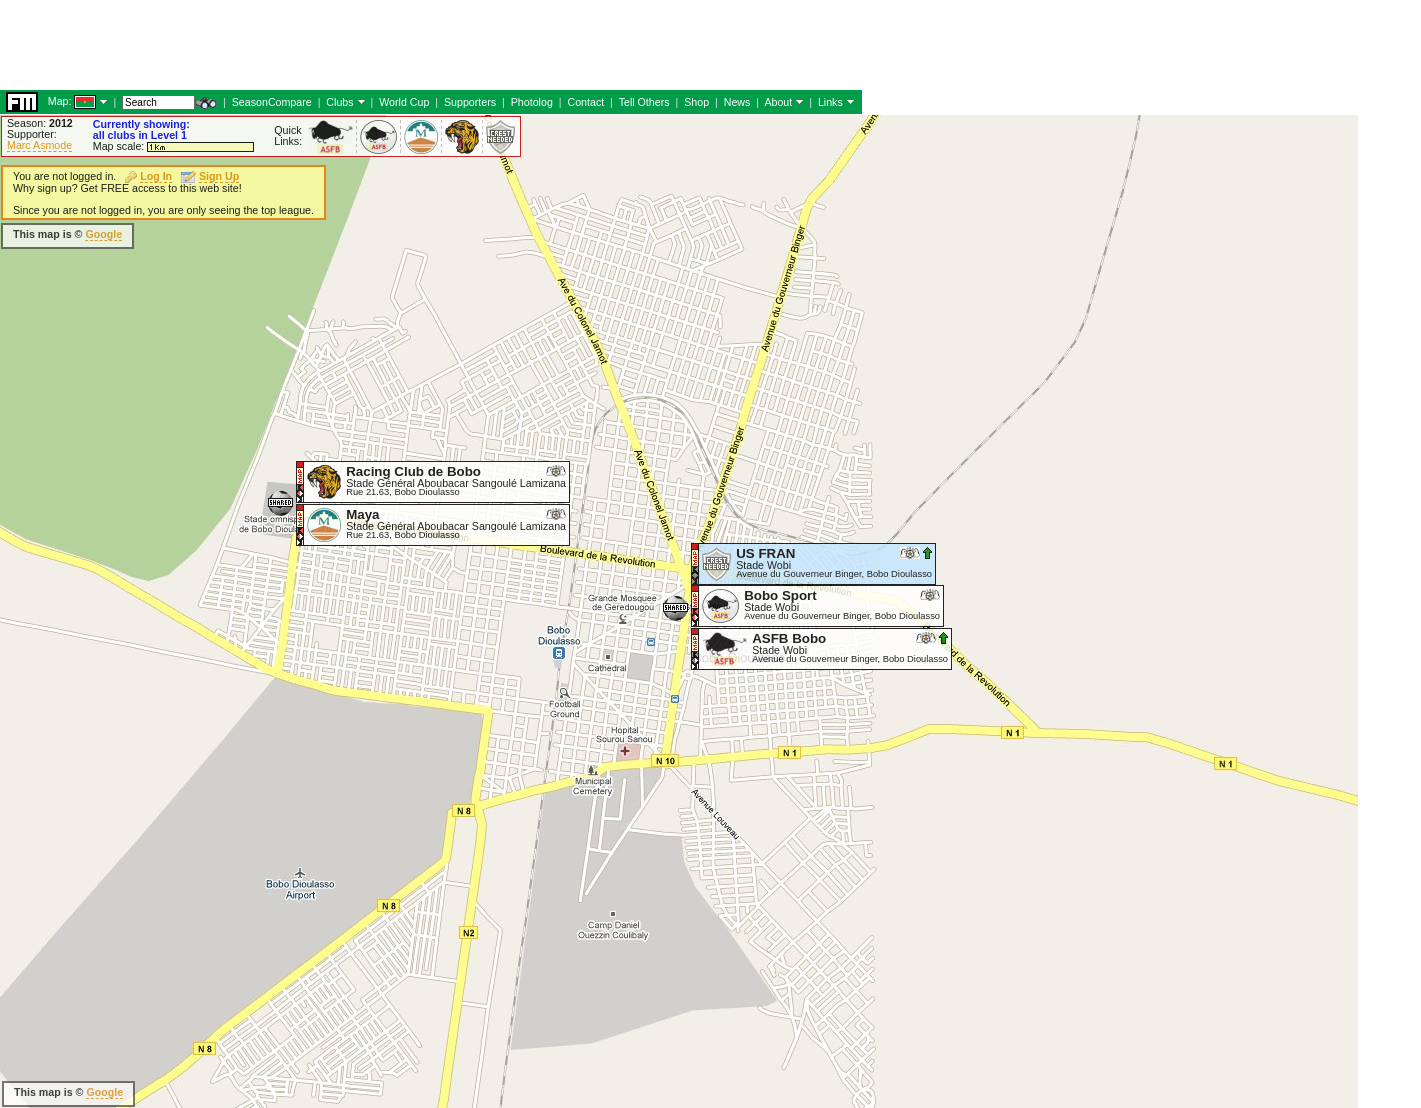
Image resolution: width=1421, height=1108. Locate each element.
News (737, 102)
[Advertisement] (364, 45)
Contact (585, 102)
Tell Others (644, 102)
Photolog (532, 102)
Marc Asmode (39, 145)
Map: (60, 101)
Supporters (470, 102)
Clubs (339, 102)
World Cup (404, 102)
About (778, 102)
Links (830, 102)
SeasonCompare (272, 102)
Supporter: (32, 134)
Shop (696, 102)
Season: (40, 123)
